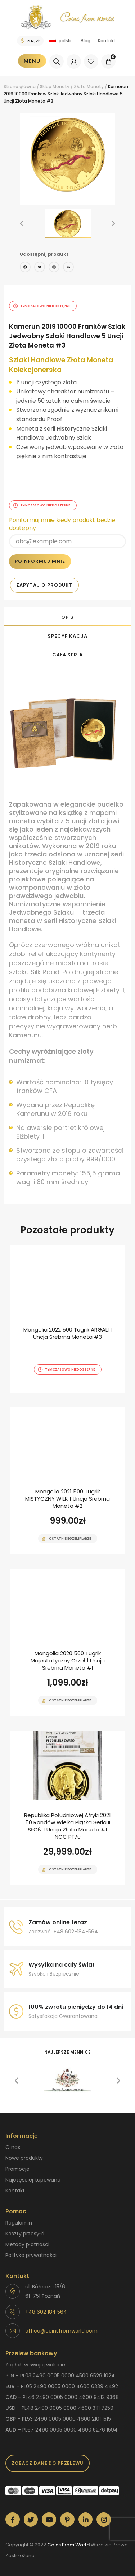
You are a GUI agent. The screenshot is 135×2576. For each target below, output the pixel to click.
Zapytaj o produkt (44, 585)
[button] (21, 223)
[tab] (67, 616)
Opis (67, 617)
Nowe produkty (24, 2158)
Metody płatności (27, 2244)
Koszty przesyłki (24, 2233)
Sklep (45, 86)
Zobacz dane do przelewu (48, 2463)
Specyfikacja (67, 636)
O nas (12, 2147)
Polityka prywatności (31, 2255)
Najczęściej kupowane (32, 2179)
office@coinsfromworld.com (61, 2330)
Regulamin (18, 2222)
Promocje (17, 2168)
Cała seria (67, 654)
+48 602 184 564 (46, 2312)
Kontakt (107, 41)
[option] (67, 154)
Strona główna (20, 86)
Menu (32, 60)
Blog (85, 41)
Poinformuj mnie (40, 561)
